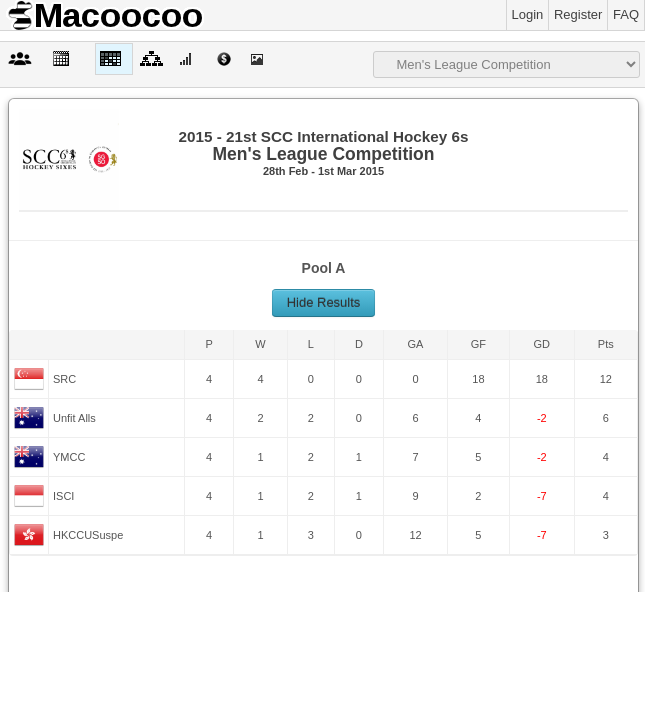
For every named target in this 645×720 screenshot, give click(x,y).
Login (528, 14)
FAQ (626, 14)
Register (578, 14)
